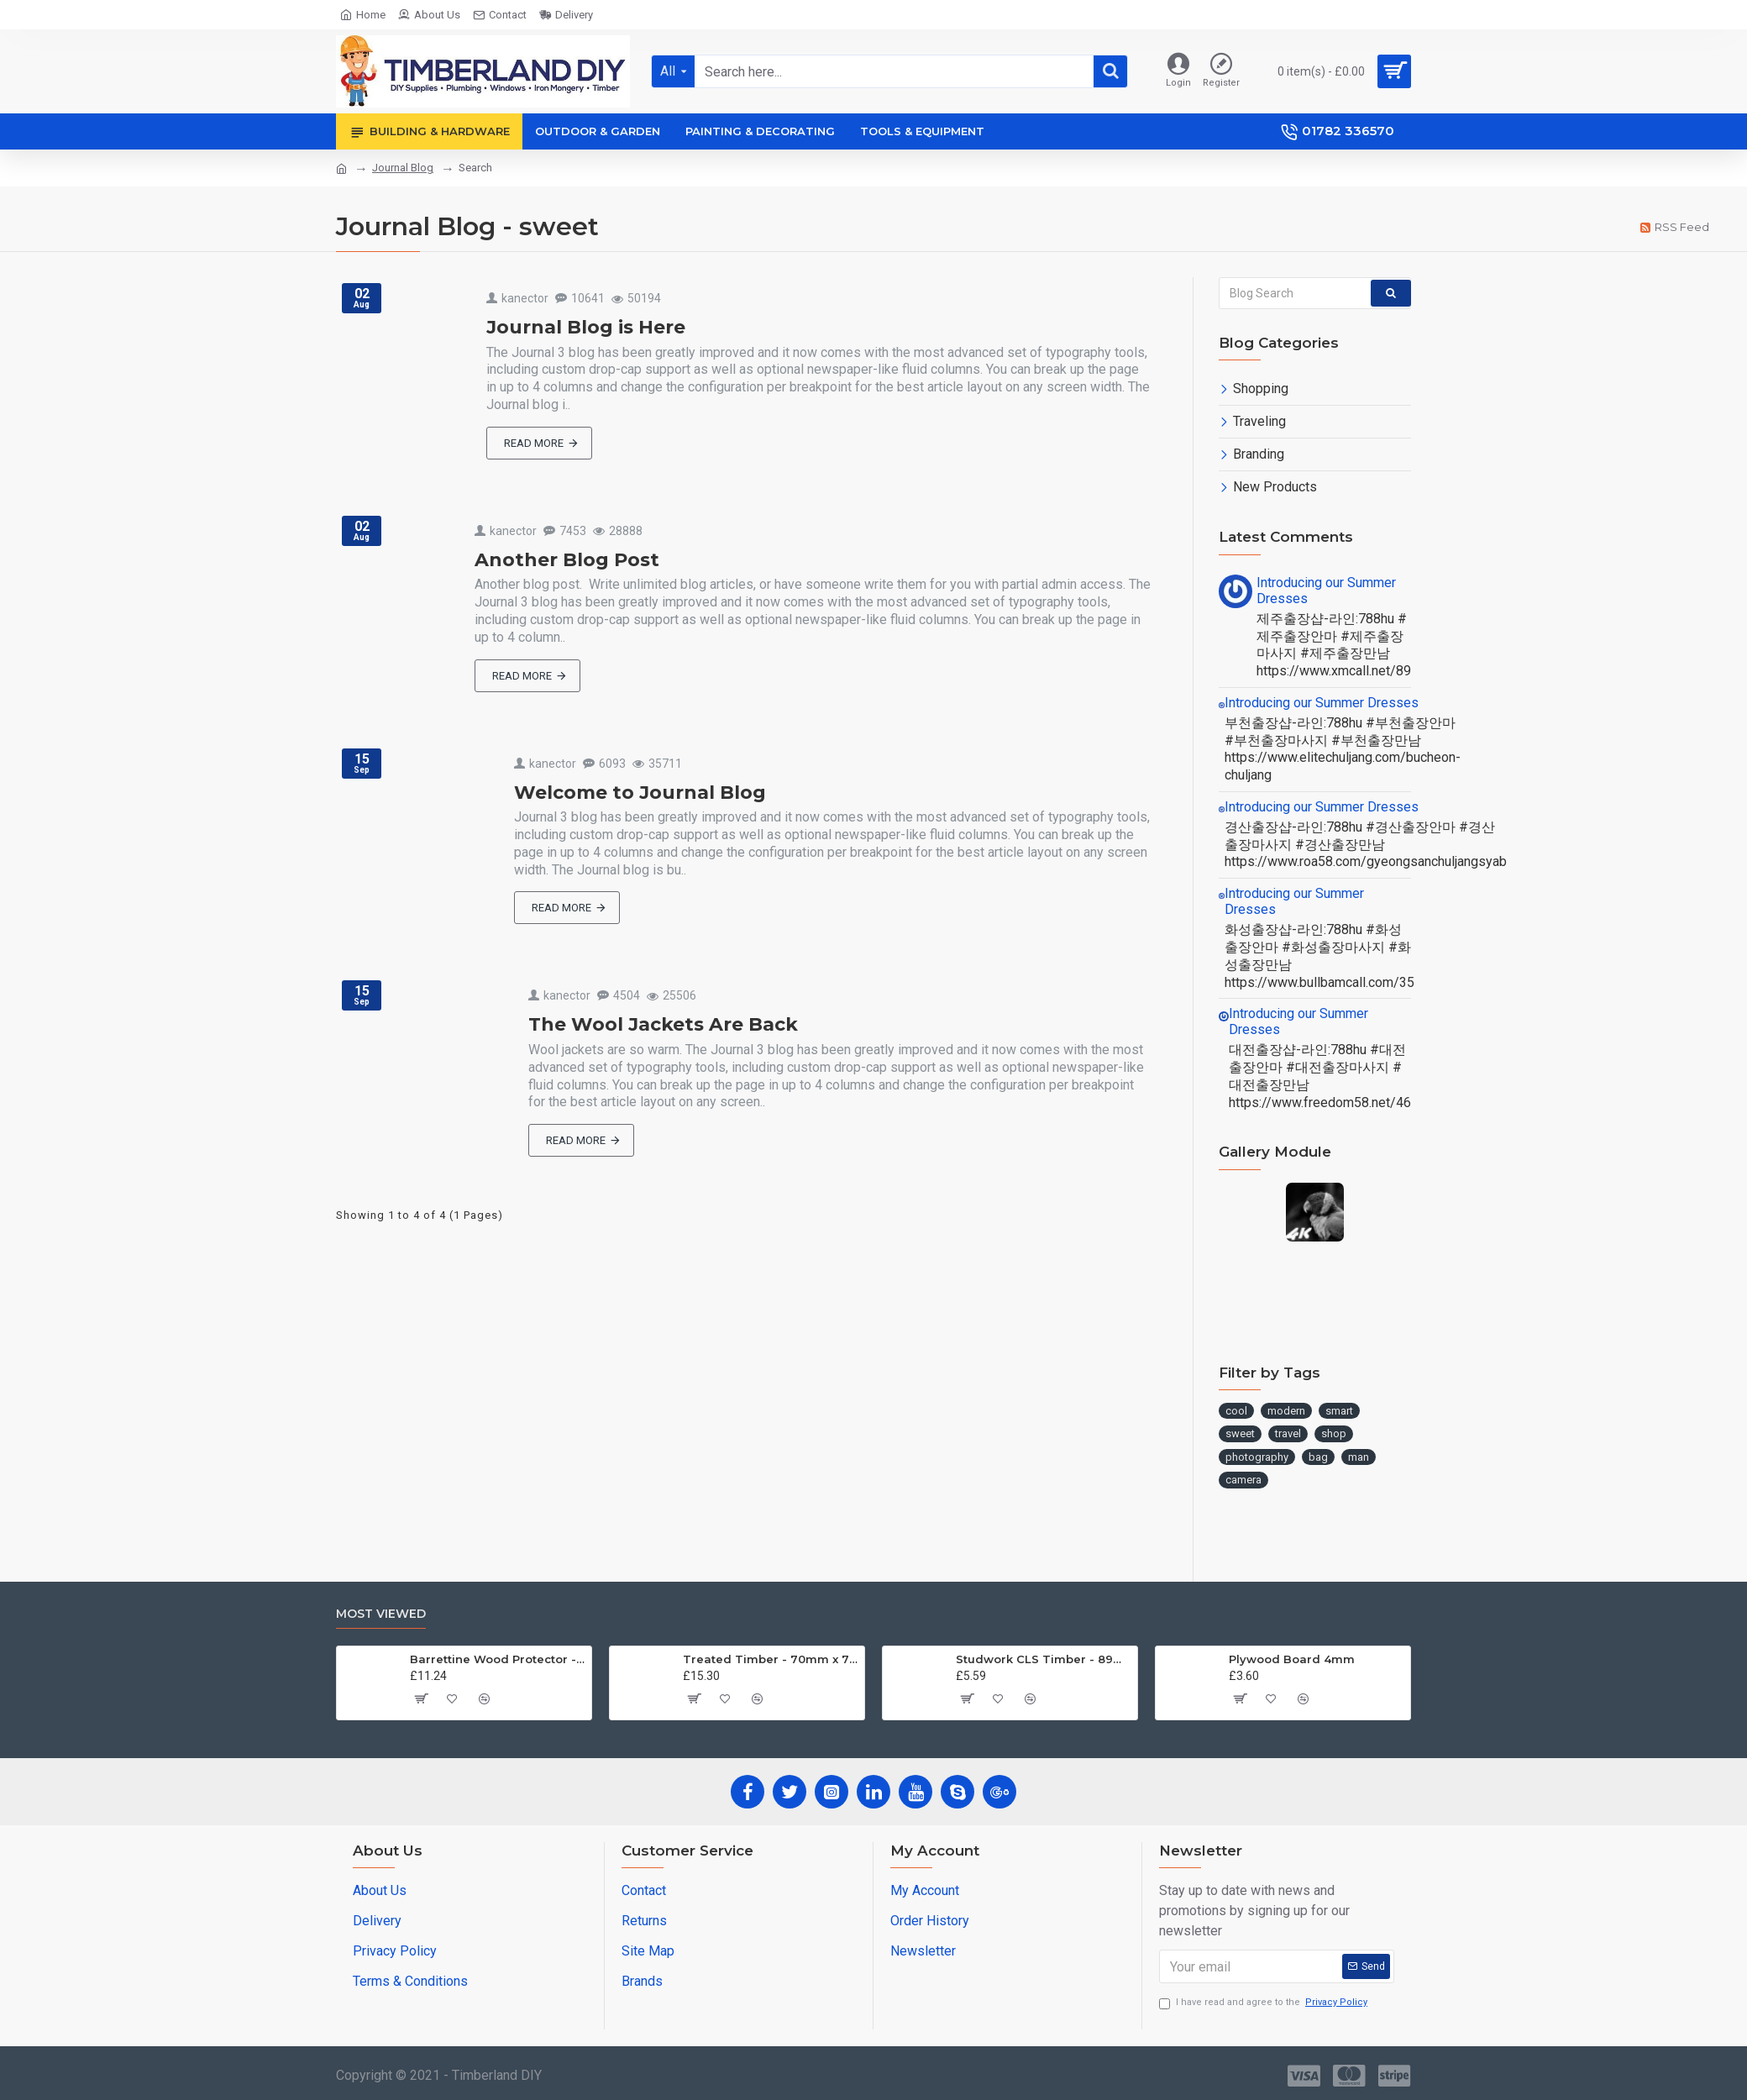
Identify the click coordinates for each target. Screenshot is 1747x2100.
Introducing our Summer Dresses (1326, 590)
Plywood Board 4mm (1292, 1659)
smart (1339, 1410)
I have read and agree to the (1264, 2003)
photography (1256, 1457)
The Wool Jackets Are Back (663, 1024)
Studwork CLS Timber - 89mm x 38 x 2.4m (1043, 1659)
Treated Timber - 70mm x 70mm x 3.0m (770, 1659)
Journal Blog (402, 167)
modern (1286, 1410)
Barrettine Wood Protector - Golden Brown (497, 1659)
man (1358, 1457)
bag (1318, 1457)
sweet (1240, 1433)
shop (1333, 1433)
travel (1288, 1433)
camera (1243, 1479)
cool (1236, 1410)
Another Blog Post (567, 560)
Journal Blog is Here (585, 327)
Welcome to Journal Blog (640, 792)
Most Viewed (381, 1614)
